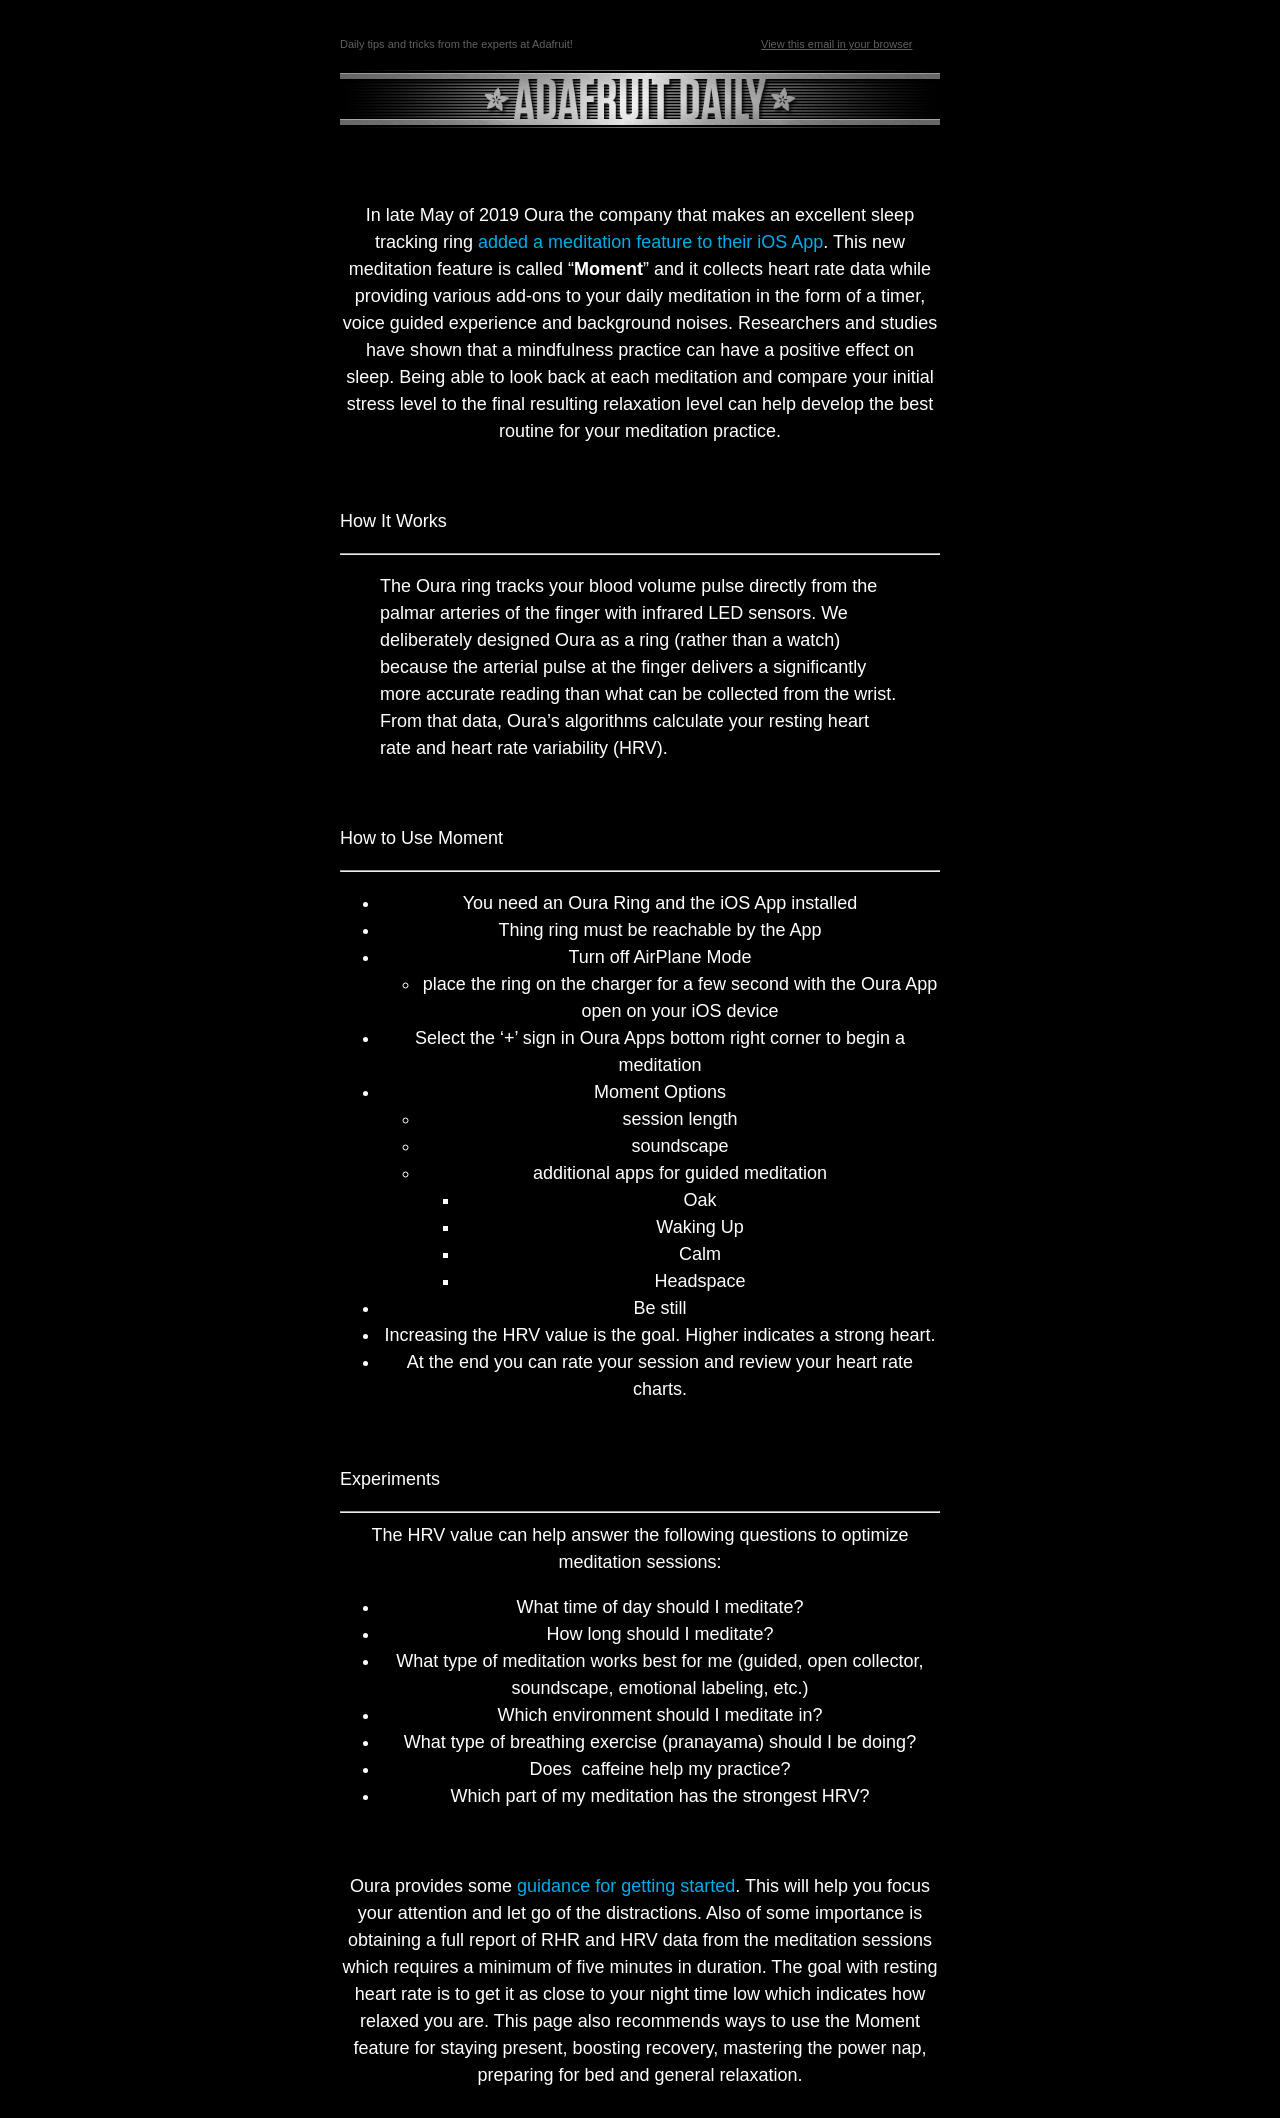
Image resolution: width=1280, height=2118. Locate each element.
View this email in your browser (836, 44)
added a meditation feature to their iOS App (650, 242)
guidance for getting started (626, 1886)
